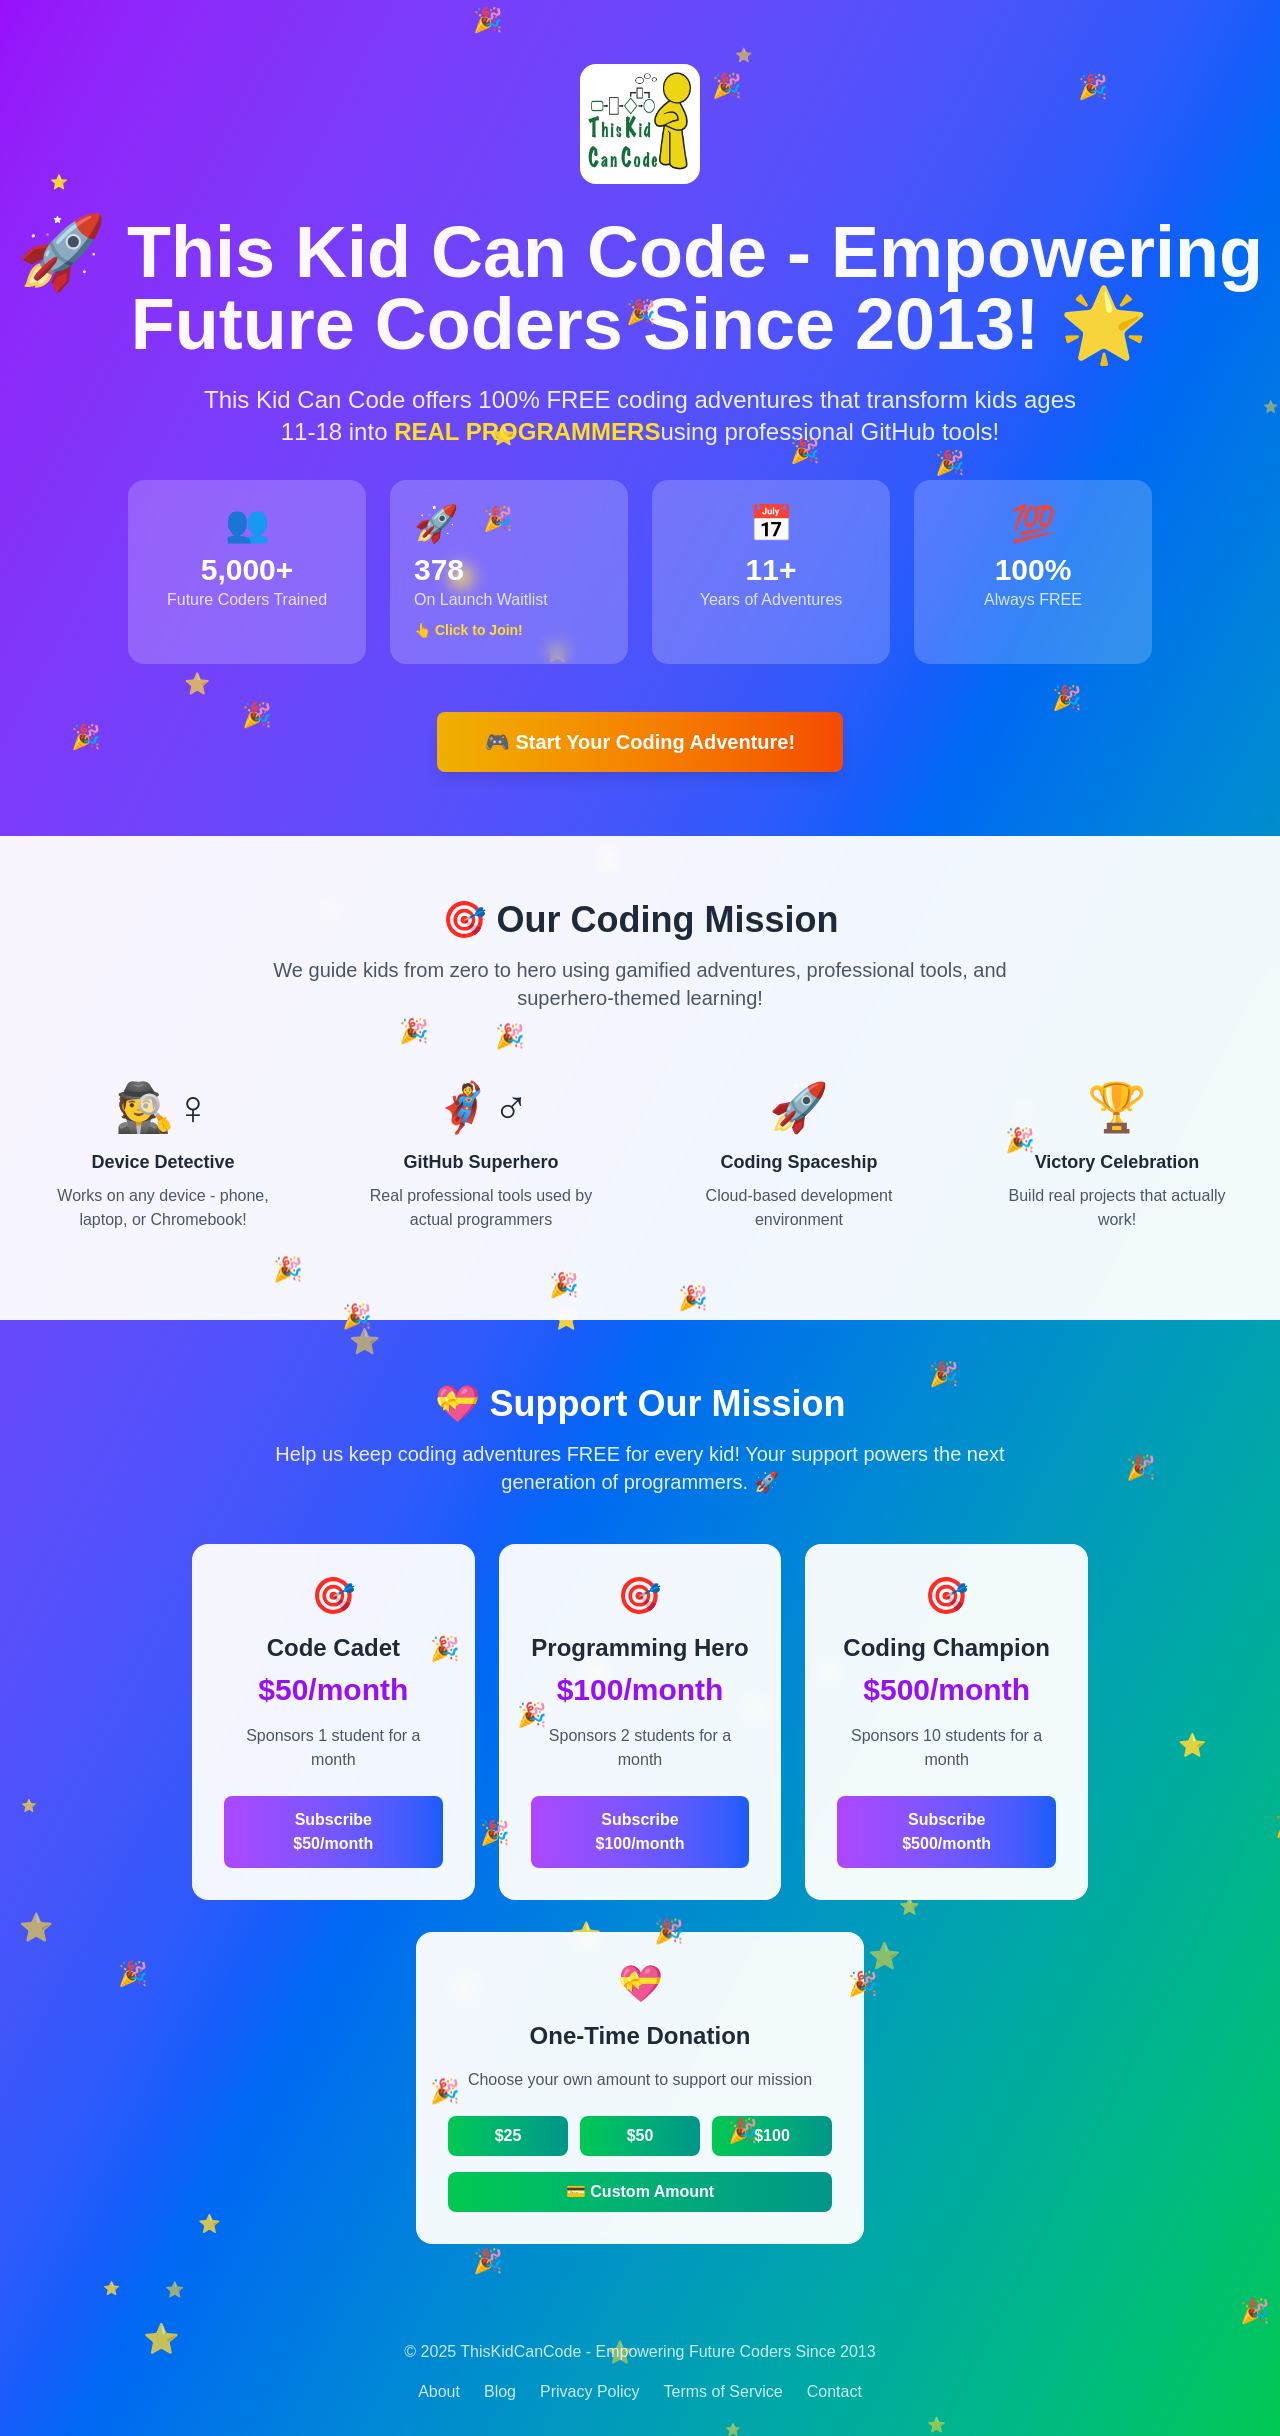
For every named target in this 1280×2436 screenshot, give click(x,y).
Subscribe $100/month (640, 1831)
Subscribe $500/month (946, 1831)
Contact (834, 2391)
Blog (500, 2391)
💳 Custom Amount (640, 2191)
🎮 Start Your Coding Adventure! (640, 742)
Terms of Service (723, 2391)
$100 (772, 2135)
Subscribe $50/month (333, 1831)
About (439, 2391)
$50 (640, 2135)
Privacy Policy (590, 2391)
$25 (508, 2135)
